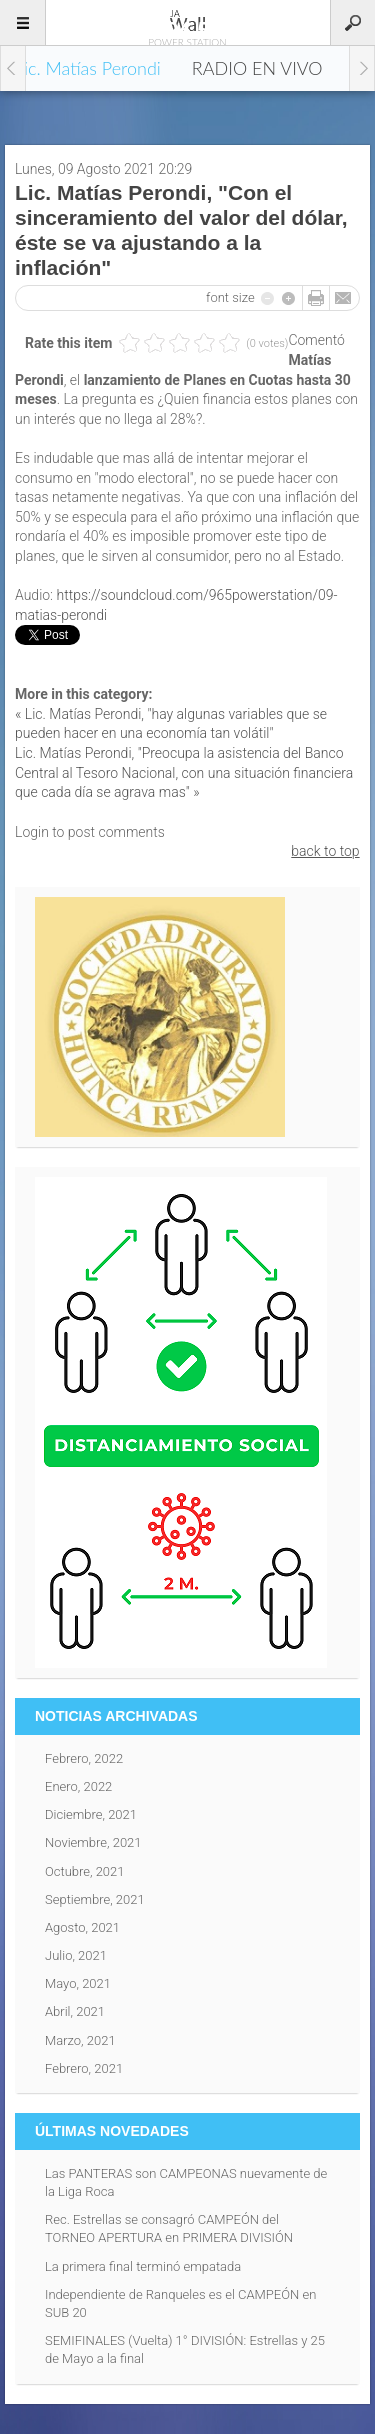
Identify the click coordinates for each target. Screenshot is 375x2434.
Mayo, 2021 (78, 1983)
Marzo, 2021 (80, 2040)
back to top (325, 851)
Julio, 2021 (76, 1955)
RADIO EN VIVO (257, 68)
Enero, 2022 (78, 1786)
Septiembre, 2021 (95, 1899)
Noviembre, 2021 (93, 1842)
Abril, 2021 (75, 2011)
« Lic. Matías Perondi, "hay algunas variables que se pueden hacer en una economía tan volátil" (171, 724)
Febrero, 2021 (84, 2068)
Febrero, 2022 (84, 1758)
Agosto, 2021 (82, 1927)
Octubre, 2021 (85, 1871)
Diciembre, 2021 (91, 1814)
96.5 (188, 22)
